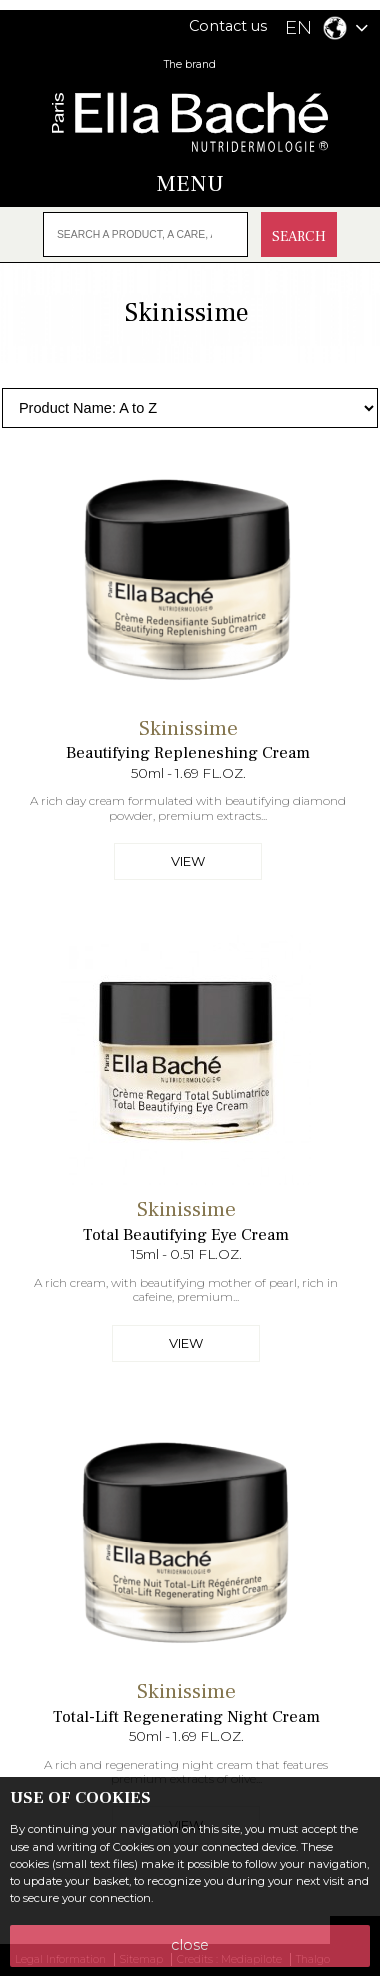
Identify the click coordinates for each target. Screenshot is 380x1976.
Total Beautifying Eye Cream (186, 1235)
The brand (190, 64)
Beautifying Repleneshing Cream (188, 753)
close (190, 1945)
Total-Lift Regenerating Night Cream (186, 1717)
